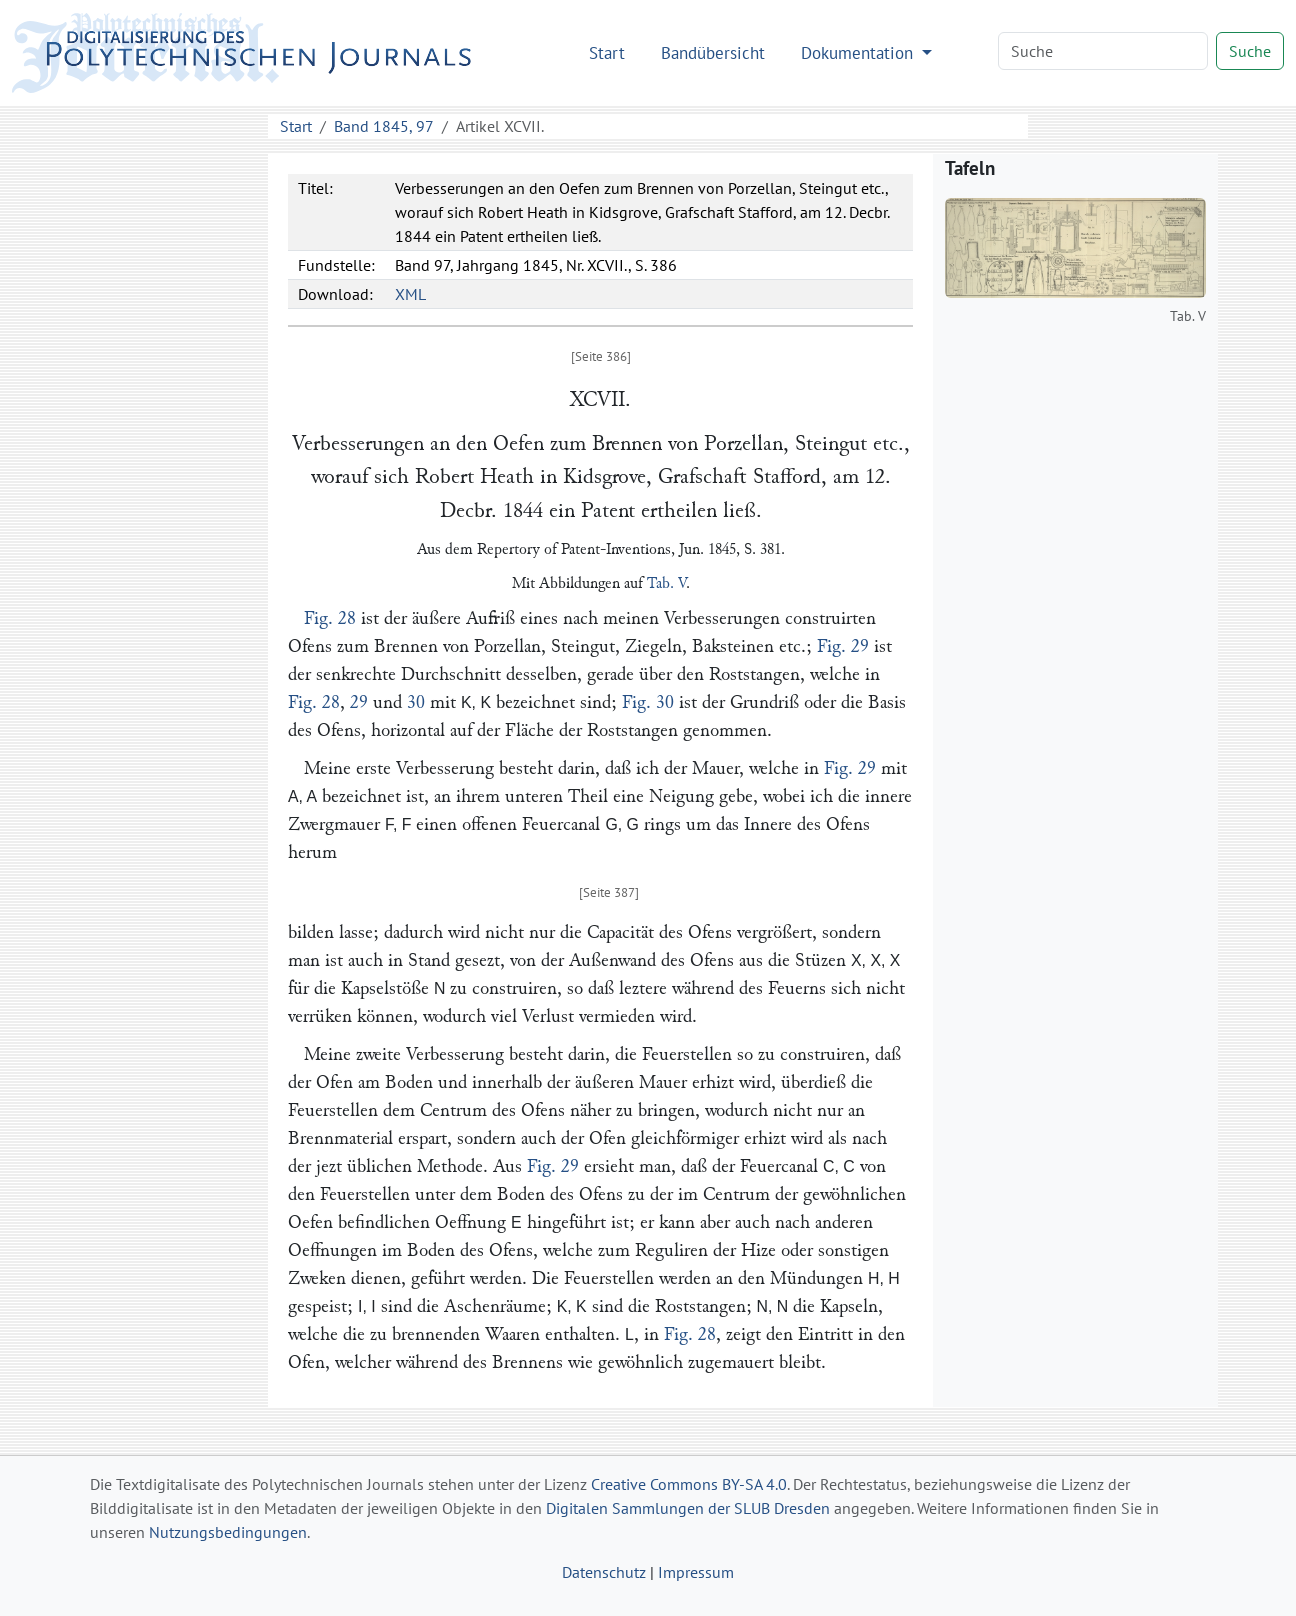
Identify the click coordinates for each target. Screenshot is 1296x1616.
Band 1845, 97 (384, 126)
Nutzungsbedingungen (228, 1532)
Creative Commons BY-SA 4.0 (689, 1484)
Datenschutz (604, 1572)
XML (410, 294)
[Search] (1103, 51)
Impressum (696, 1572)
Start (607, 52)
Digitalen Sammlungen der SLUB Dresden (688, 1508)
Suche (1250, 51)
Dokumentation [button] (859, 52)
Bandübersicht (713, 52)
